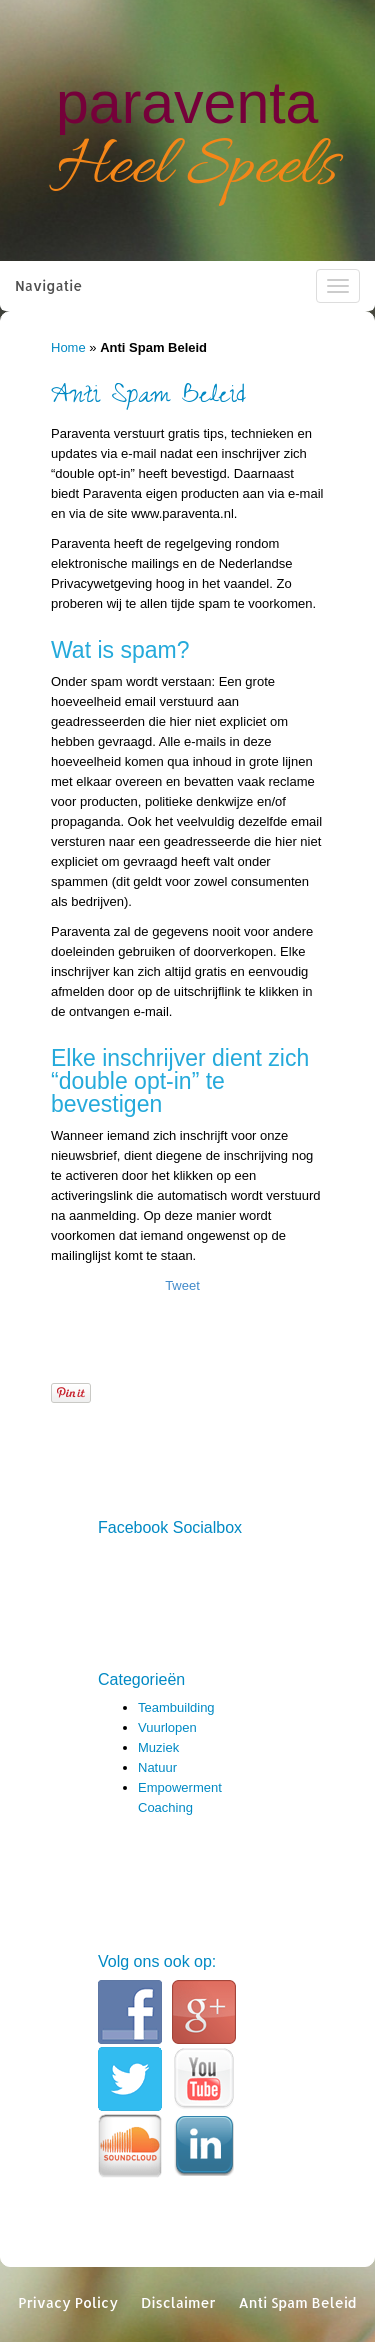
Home (68, 347)
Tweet (182, 1285)
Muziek (158, 1747)
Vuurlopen (167, 1727)
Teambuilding (176, 1707)
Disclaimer (178, 2302)
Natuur (157, 1767)
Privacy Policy (68, 2302)
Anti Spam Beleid (297, 2302)
